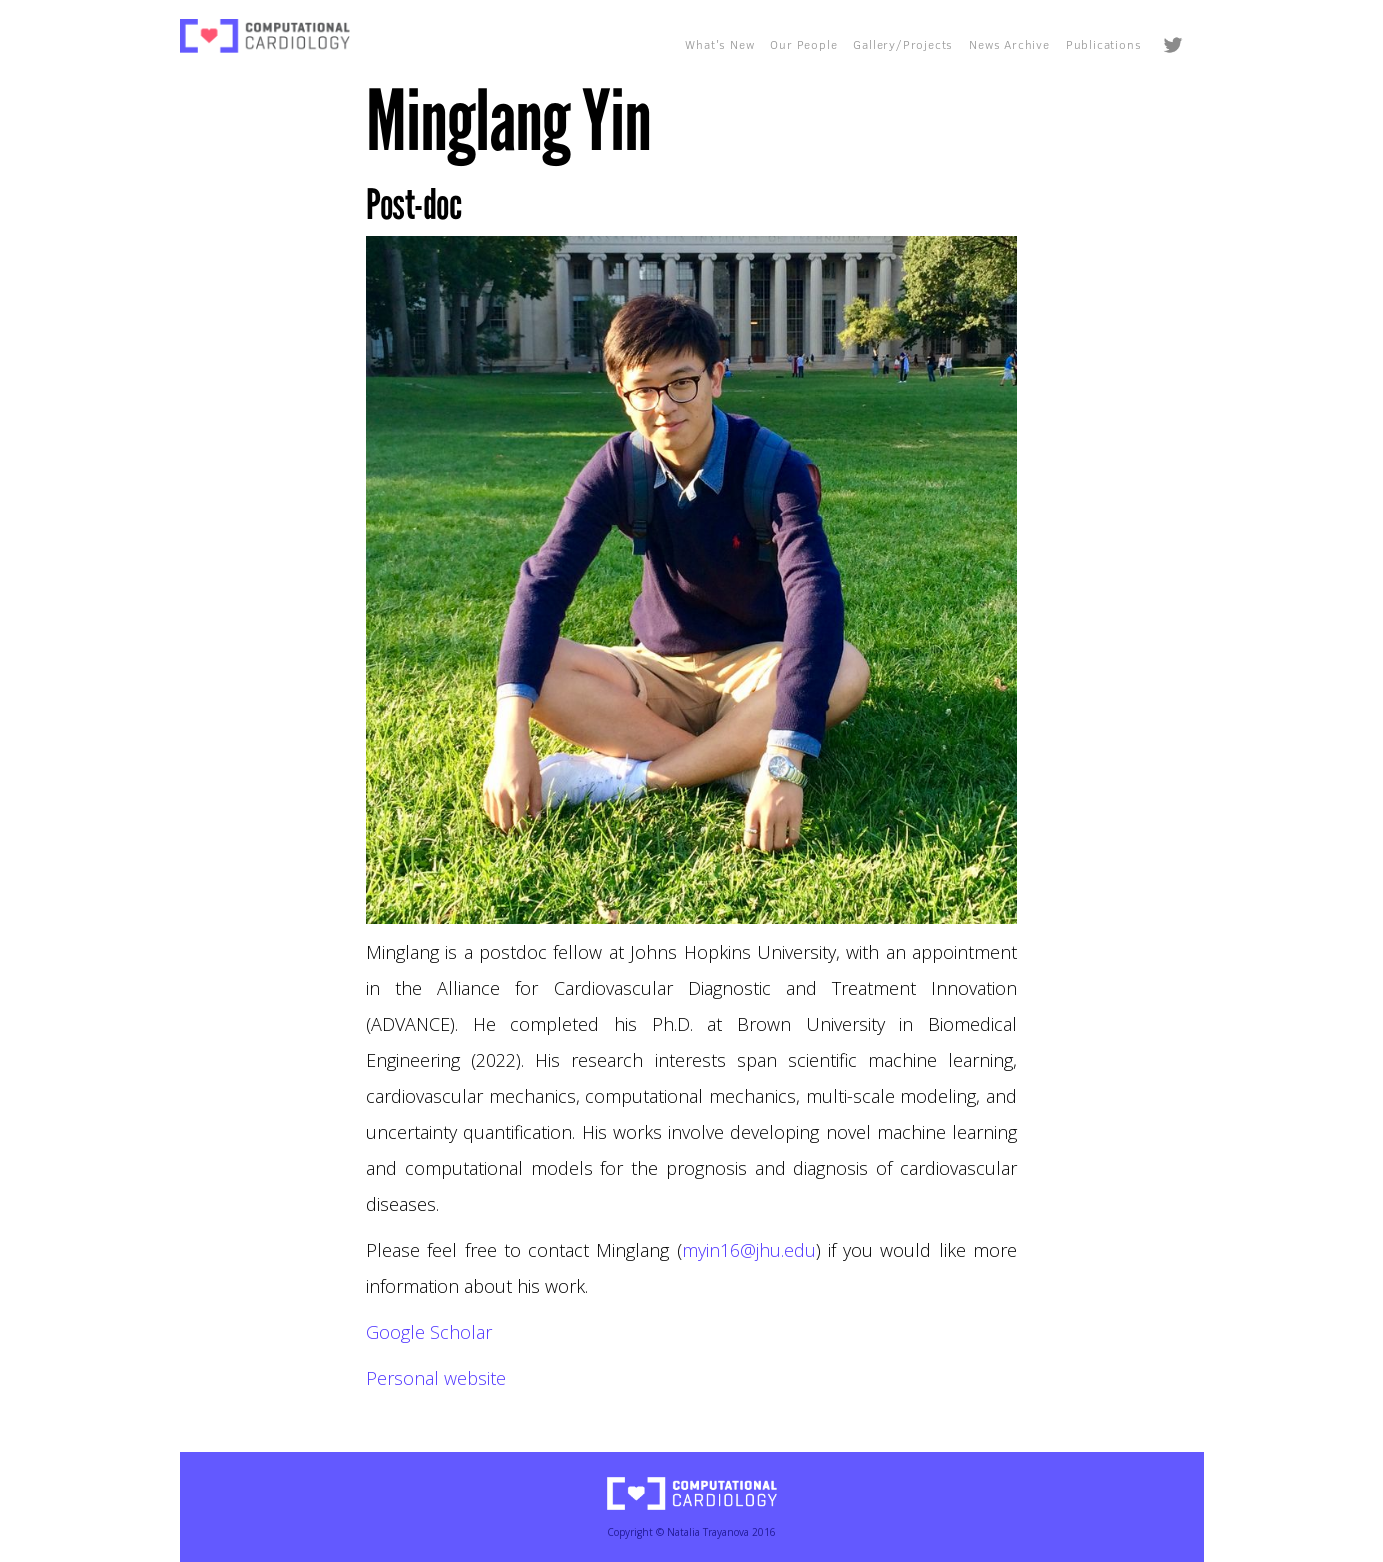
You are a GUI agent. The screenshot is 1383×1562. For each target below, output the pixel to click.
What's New (719, 44)
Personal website (436, 1378)
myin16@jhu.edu (749, 1250)
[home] (265, 36)
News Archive (1009, 44)
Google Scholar (429, 1332)
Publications (1104, 44)
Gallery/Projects (903, 44)
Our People (803, 44)
